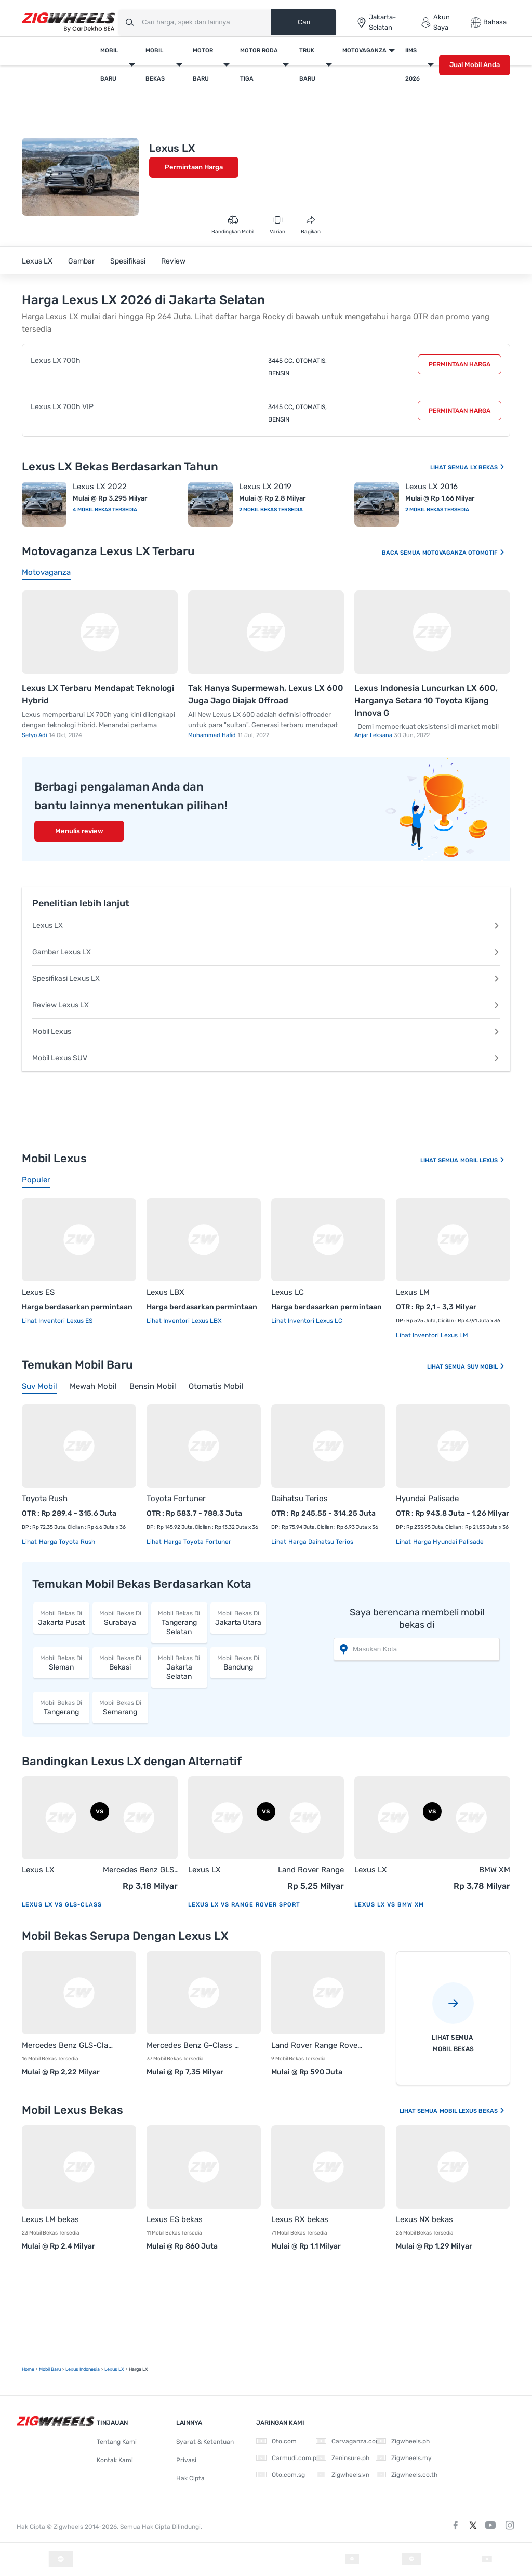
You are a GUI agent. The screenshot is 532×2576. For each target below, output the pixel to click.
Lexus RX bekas (299, 2219)
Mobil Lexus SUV (266, 1058)
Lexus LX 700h (56, 360)
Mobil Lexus (266, 1031)
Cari (304, 22)
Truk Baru (307, 64)
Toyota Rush (45, 1498)
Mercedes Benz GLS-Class (140, 1870)
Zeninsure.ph (342, 2458)
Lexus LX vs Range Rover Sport (244, 1904)
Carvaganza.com (348, 2441)
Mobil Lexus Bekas (472, 2111)
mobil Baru (50, 2369)
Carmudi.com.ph (288, 2458)
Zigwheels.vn (342, 2474)
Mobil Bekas (155, 64)
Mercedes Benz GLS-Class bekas (68, 2045)
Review (173, 261)
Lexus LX (37, 261)
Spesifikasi (127, 261)
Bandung (238, 1662)
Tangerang (61, 1707)
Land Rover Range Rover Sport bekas (318, 2045)
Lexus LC (287, 1292)
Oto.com (276, 2441)
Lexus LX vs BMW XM (389, 1904)
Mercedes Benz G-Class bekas (193, 2045)
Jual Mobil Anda (474, 65)
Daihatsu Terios (299, 1498)
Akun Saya (435, 22)
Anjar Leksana (374, 735)
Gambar (81, 261)
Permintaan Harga (194, 167)
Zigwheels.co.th (406, 2474)
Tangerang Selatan (179, 1622)
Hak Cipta (190, 2478)
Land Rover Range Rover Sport (311, 1870)
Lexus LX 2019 (265, 486)
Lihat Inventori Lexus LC (306, 1320)
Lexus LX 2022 (100, 486)
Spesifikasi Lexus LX (266, 978)
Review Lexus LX (266, 1005)
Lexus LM (413, 1292)
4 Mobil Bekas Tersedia (105, 510)
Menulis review (79, 831)
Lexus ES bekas (175, 2219)
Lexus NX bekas (424, 2219)
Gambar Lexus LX (266, 952)
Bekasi (120, 1662)
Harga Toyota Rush (66, 1541)
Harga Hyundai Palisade (447, 1541)
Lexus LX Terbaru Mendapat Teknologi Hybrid (98, 694)
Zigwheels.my (404, 2458)
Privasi (186, 2460)
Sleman (61, 1662)
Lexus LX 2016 (431, 486)
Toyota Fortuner (176, 1498)
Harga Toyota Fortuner (196, 1541)
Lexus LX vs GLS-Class (62, 1904)
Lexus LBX (165, 1292)
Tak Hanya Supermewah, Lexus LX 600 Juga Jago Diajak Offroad (265, 694)
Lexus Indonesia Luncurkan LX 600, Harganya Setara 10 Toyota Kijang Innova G (426, 700)
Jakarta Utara (238, 1618)
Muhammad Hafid (212, 735)
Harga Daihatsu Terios (320, 1541)
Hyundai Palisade (427, 1498)
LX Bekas (487, 467)
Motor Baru (203, 64)
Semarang (120, 1707)
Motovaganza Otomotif (463, 552)
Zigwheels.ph (403, 2441)
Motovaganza (364, 50)
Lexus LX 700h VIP (62, 406)
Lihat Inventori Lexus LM (432, 1335)
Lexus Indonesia (82, 2369)
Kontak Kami (115, 2460)
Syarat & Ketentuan (205, 2442)
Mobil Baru (109, 64)
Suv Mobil (486, 1366)
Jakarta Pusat (61, 1618)
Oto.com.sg (280, 2474)
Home (28, 2369)
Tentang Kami (117, 2442)
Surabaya (120, 1618)
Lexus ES (38, 1292)
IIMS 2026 (412, 64)
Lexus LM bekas (50, 2219)
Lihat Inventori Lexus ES (57, 1320)
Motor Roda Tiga (259, 64)
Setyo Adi (35, 735)
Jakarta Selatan (179, 1667)
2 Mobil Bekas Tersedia (271, 510)
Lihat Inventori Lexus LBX (184, 1320)
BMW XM (494, 1869)
